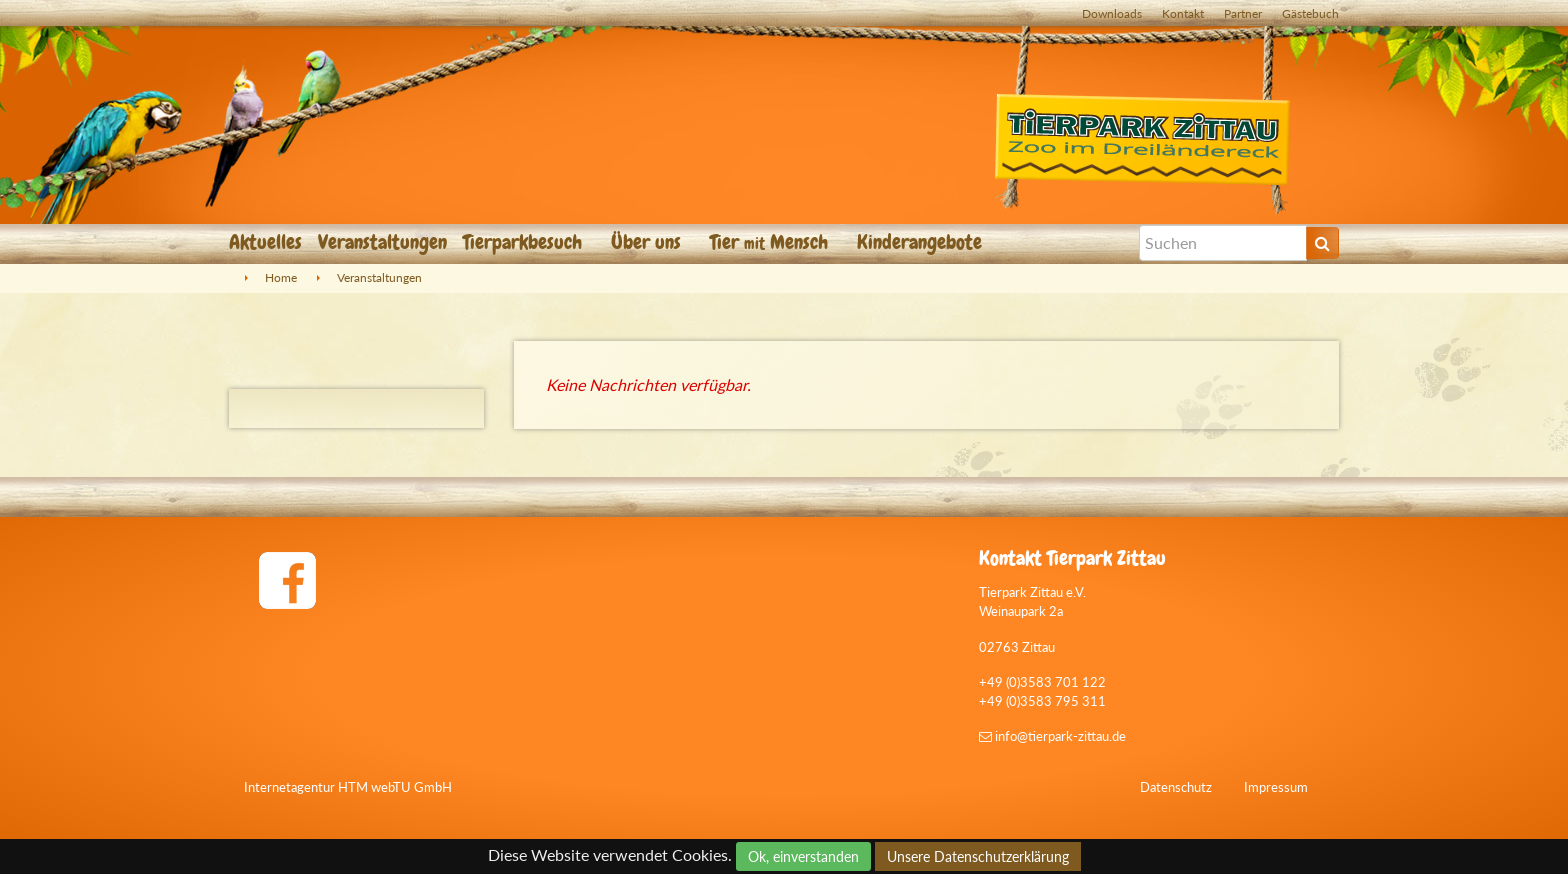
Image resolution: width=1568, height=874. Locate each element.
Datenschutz (1176, 787)
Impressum (1276, 787)
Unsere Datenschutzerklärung (978, 856)
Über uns (648, 242)
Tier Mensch (771, 242)
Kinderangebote (922, 242)
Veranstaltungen (382, 242)
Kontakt (1183, 13)
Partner (1243, 13)
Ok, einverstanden (803, 856)
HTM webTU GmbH (395, 787)
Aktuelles (265, 242)
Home (281, 277)
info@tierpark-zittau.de (1052, 736)
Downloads (1112, 13)
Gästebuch (1310, 13)
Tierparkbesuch (525, 242)
